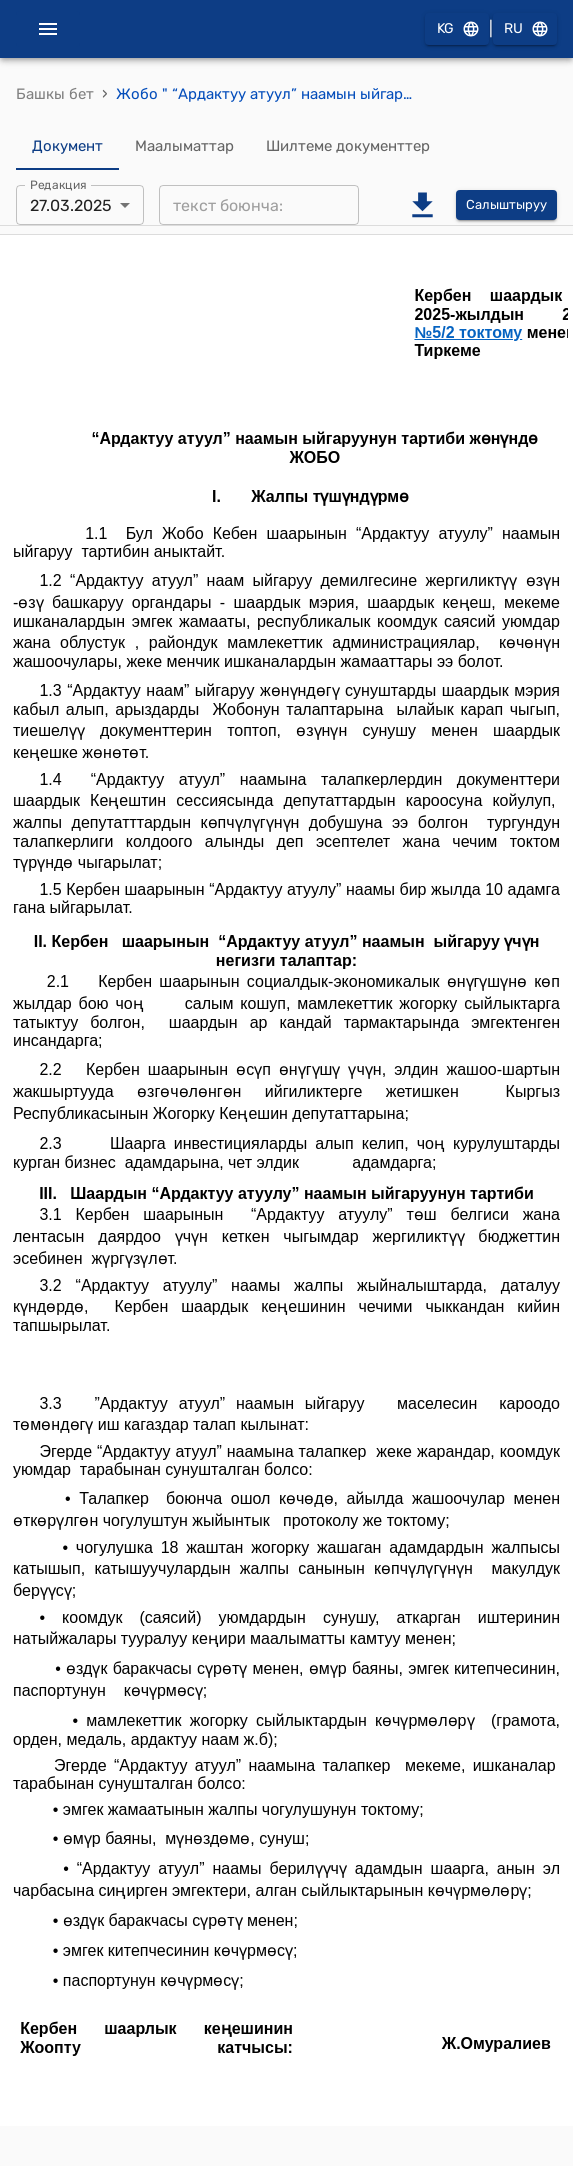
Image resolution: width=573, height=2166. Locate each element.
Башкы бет (55, 94)
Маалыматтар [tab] (184, 146)
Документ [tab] (67, 146)
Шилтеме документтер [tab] (348, 146)
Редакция (58, 185)
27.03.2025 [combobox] (71, 205)
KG (457, 29)
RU (525, 29)
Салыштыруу (506, 205)
